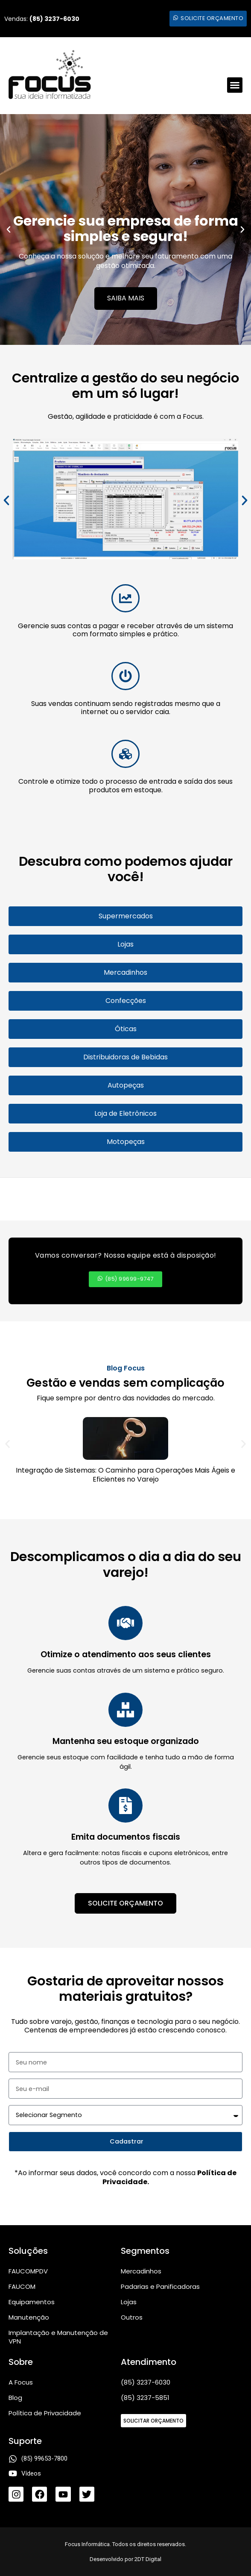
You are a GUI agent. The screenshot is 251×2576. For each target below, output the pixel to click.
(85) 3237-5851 (145, 2397)
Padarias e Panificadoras (160, 2286)
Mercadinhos (141, 2271)
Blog (15, 2397)
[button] (234, 85)
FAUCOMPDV (28, 2271)
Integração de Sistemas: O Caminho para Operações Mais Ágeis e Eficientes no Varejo (125, 1474)
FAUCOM (22, 2286)
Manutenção (29, 2317)
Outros (132, 2317)
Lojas (129, 2301)
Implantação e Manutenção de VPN (58, 2337)
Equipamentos (32, 2301)
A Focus (21, 2382)
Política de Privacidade (45, 2412)
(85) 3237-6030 (145, 2382)
